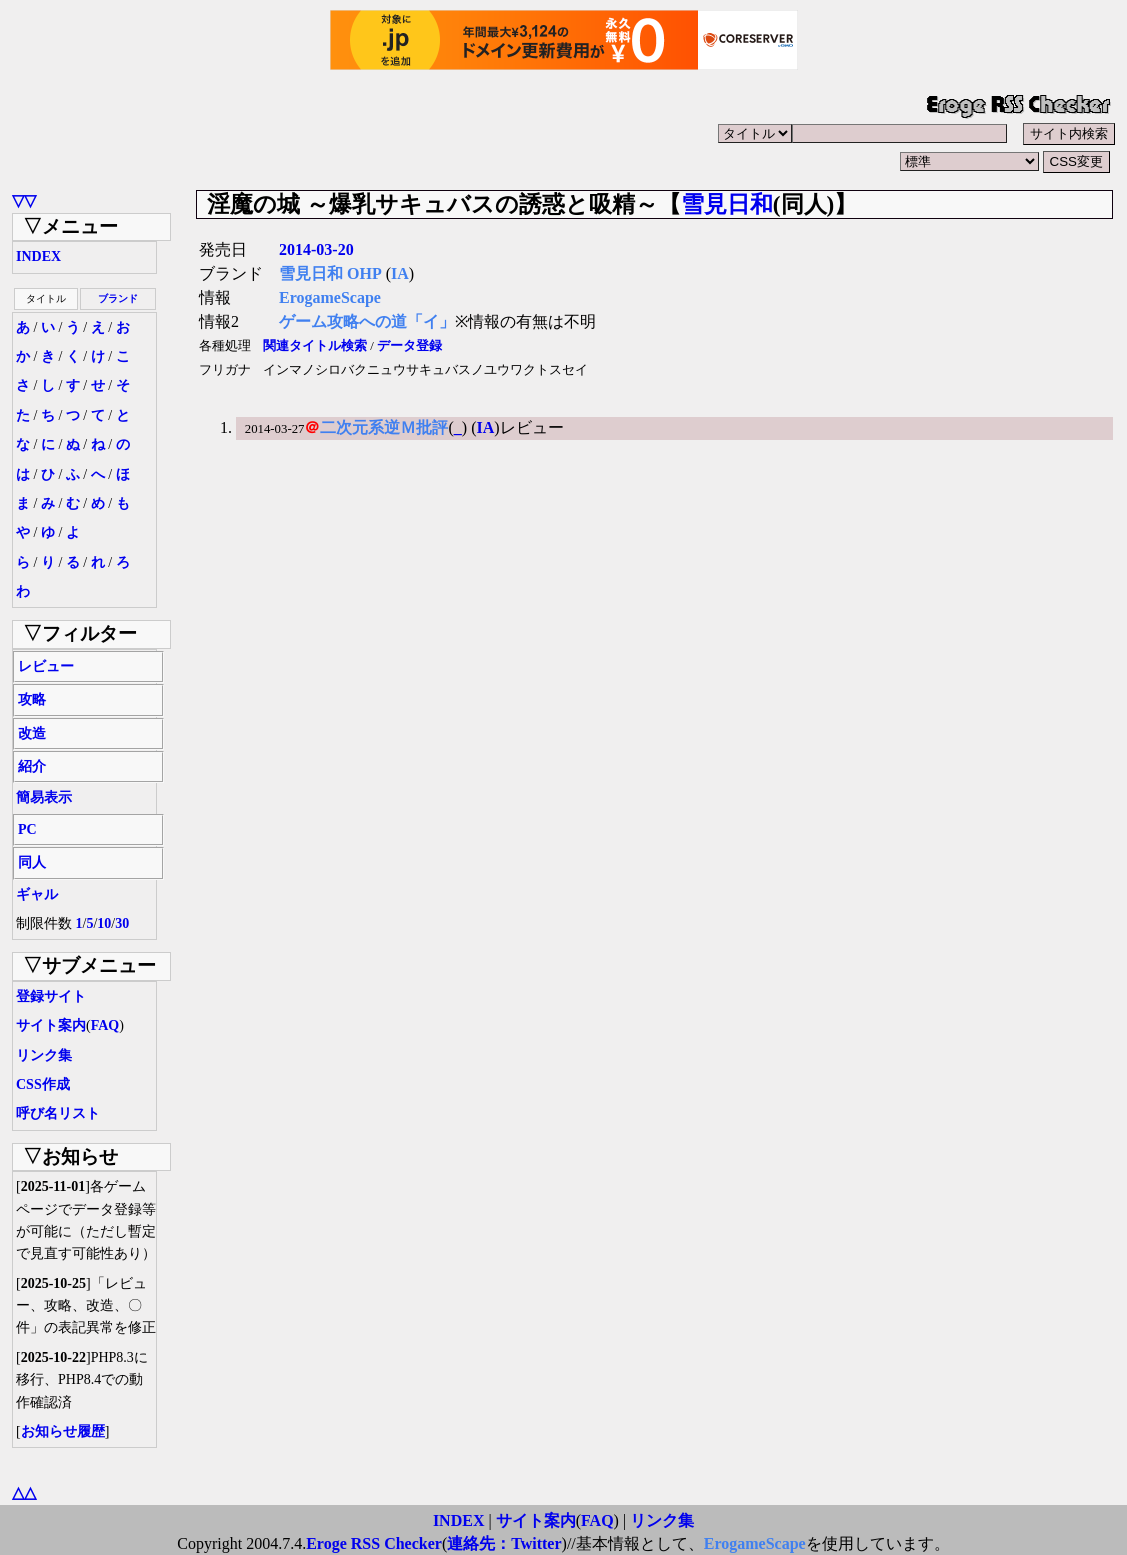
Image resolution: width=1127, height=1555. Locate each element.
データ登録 (409, 346)
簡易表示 (44, 797)
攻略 (32, 699)
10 (104, 923)
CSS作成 (43, 1084)
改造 (32, 733)
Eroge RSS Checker (374, 1543)
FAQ (105, 1025)
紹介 (32, 766)
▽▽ (24, 200)
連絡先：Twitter (504, 1543)
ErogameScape (330, 297)
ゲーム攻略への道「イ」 (367, 321)
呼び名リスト (58, 1113)
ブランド (118, 298)
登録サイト (51, 996)
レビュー (46, 666)
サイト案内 (51, 1025)
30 (122, 923)
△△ (24, 1492)
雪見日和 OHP (330, 273)
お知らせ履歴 (63, 1431)
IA (400, 273)
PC (27, 829)
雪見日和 (727, 204)
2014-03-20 (316, 249)
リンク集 (44, 1055)
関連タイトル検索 (315, 346)
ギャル (37, 894)
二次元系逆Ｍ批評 (384, 427)
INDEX (38, 256)
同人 (32, 862)
